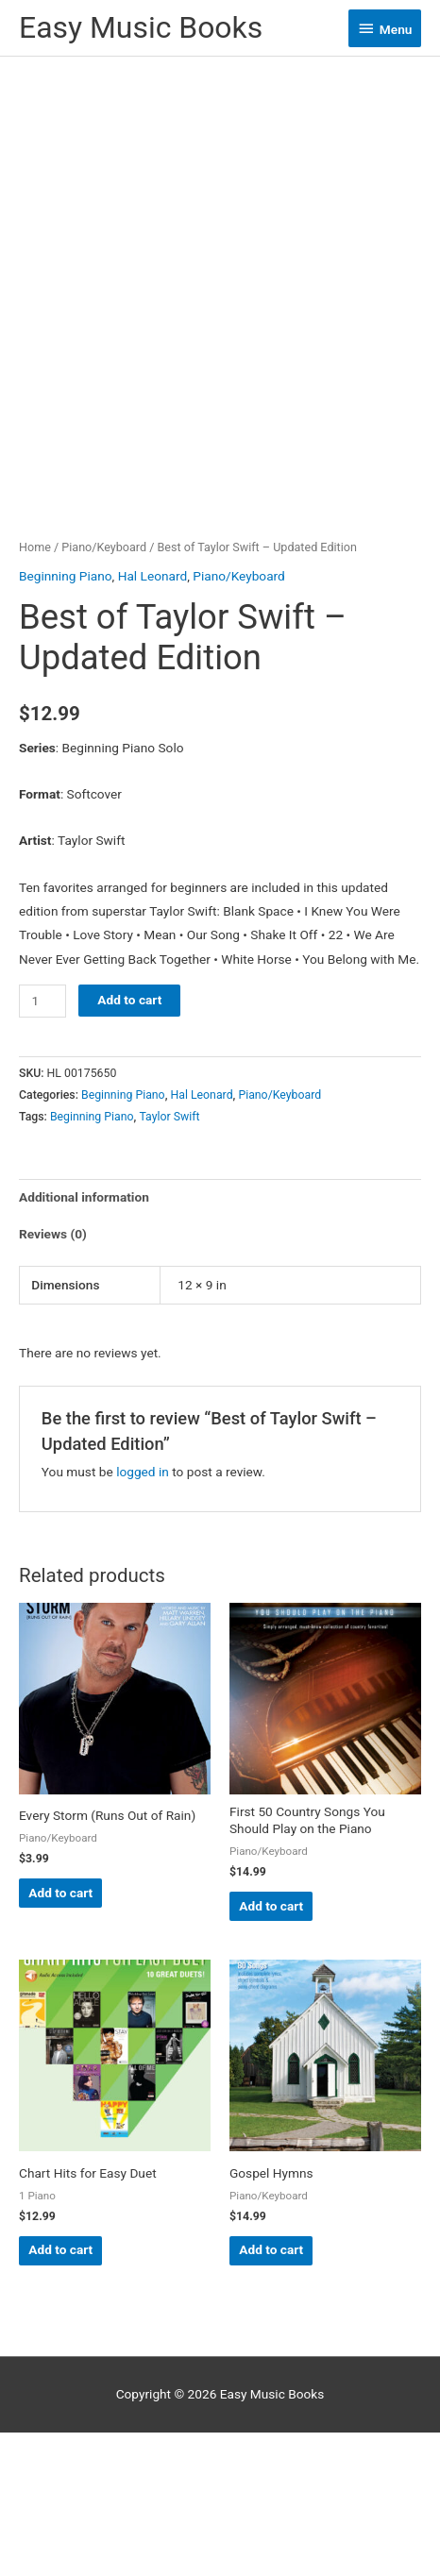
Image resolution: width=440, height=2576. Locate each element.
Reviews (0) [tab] (53, 1378)
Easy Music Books (140, 27)
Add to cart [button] (60, 2036)
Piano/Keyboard (103, 691)
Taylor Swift (169, 1260)
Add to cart (129, 1143)
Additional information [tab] (84, 1341)
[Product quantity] (42, 1144)
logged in (142, 1615)
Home (35, 691)
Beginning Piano (65, 720)
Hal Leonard (153, 720)
